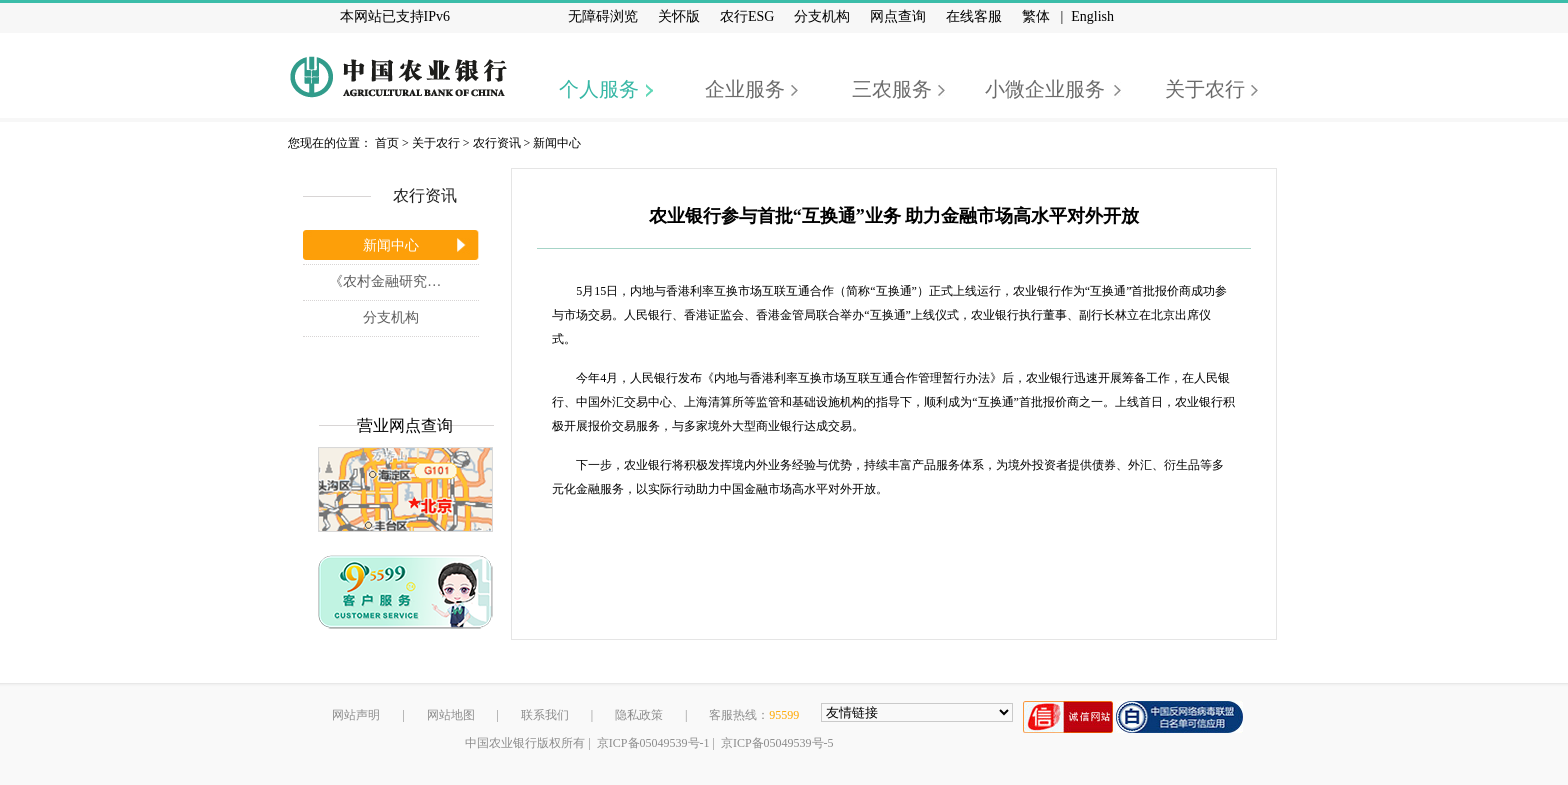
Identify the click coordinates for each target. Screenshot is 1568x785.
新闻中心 (557, 143)
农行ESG (747, 16)
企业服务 (745, 89)
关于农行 (1205, 89)
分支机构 (822, 16)
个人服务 (599, 89)
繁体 (1036, 16)
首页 (387, 143)
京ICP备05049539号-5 (777, 743)
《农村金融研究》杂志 (399, 281)
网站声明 (356, 715)
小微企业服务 (1045, 89)
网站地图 (451, 715)
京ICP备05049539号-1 (653, 743)
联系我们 (545, 715)
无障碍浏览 (603, 16)
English (1092, 16)
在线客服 (974, 16)
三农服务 (892, 89)
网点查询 (898, 16)
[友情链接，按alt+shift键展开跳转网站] (917, 712)
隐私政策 (639, 715)
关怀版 (679, 16)
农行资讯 (497, 143)
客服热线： (754, 715)
